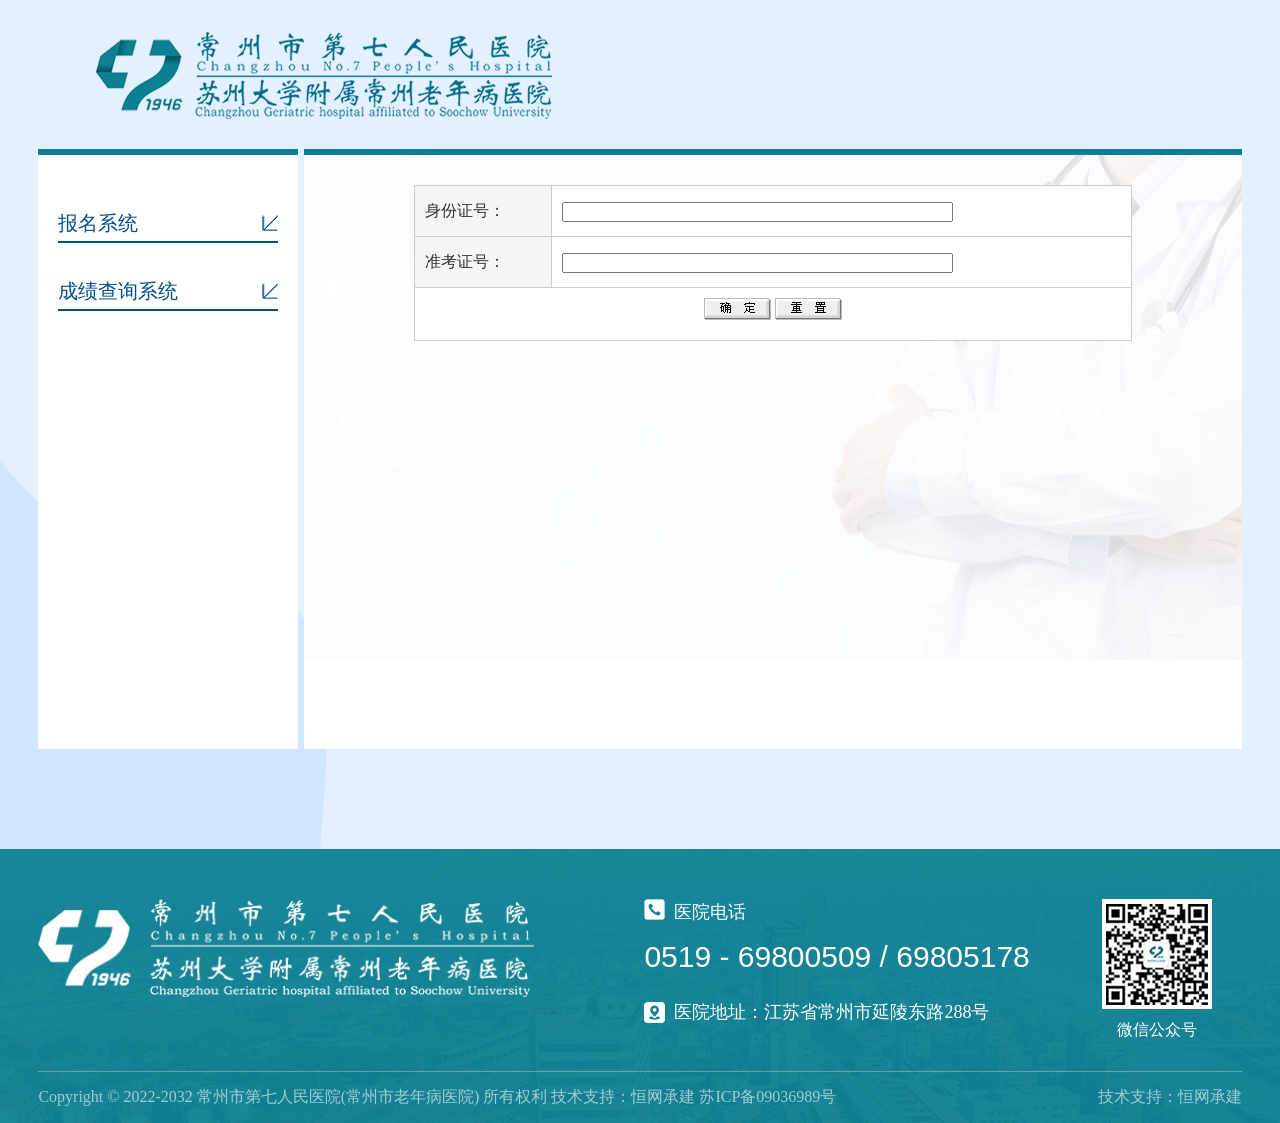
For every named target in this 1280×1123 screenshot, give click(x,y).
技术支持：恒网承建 (1170, 1096)
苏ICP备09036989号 (767, 1096)
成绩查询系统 (118, 291)
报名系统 (98, 223)
